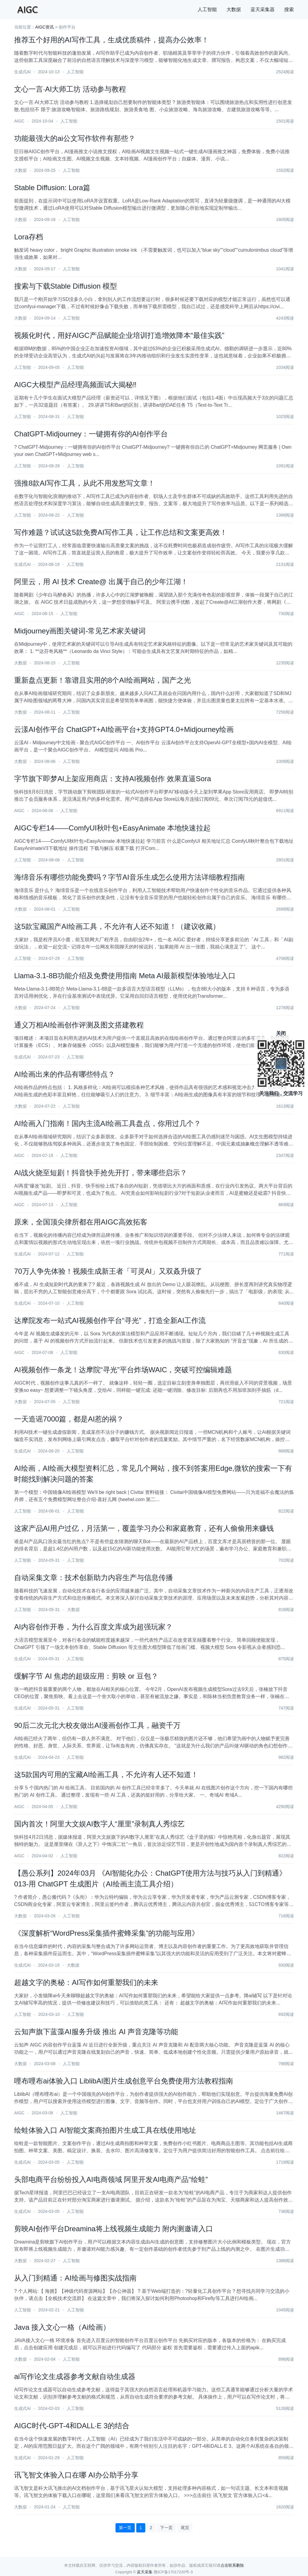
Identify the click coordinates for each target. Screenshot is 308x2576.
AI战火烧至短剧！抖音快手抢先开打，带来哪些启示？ (100, 1173)
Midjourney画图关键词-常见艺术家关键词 (80, 631)
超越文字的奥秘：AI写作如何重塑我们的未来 (86, 1982)
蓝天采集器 (263, 9)
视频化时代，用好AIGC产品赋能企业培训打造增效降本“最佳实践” (119, 335)
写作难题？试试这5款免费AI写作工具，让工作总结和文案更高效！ (120, 532)
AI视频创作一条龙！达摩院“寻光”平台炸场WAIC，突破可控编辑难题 (123, 1370)
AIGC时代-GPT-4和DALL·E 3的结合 (71, 2426)
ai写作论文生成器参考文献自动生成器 (74, 2376)
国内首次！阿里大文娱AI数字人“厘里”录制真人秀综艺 (99, 1824)
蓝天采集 (144, 2572)
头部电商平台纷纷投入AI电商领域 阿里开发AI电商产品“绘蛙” (111, 2179)
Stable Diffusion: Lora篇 (52, 188)
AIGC (19, 121)
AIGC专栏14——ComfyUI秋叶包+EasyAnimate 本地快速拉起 (112, 828)
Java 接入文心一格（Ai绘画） (62, 2327)
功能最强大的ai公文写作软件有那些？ (74, 138)
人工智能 (207, 9)
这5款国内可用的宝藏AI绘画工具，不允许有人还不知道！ (106, 1774)
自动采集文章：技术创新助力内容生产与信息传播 (93, 1577)
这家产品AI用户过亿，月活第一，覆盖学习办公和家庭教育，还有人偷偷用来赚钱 (144, 1528)
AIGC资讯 (44, 27)
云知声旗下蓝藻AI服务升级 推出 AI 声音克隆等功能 (96, 2032)
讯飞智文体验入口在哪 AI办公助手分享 (76, 2475)
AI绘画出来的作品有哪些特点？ (64, 1074)
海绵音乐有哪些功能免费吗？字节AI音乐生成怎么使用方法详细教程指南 (129, 877)
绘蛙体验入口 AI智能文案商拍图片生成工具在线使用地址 (105, 2130)
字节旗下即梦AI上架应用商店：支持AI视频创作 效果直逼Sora (112, 779)
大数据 (233, 9)
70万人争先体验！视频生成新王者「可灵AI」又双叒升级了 (108, 1271)
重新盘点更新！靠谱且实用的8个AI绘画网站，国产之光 (102, 680)
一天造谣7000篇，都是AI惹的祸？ (69, 1419)
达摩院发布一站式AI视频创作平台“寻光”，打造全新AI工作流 (110, 1320)
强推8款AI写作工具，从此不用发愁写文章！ (84, 483)
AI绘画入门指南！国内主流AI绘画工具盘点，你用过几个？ (107, 1123)
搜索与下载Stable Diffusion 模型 (65, 286)
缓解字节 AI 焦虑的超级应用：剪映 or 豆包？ (86, 1676)
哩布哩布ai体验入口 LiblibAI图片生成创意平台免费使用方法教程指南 (123, 2081)
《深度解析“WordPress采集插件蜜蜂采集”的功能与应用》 (106, 1933)
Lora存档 (28, 237)
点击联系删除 (232, 2565)
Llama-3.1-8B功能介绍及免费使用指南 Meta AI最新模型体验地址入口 (125, 976)
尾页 (185, 2527)
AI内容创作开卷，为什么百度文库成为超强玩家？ (93, 1627)
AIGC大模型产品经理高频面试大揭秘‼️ (75, 385)
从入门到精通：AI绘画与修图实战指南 (75, 2278)
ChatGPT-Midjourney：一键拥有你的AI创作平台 (91, 434)
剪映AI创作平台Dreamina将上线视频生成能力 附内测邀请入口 (113, 2229)
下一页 (166, 2527)
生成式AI (22, 71)
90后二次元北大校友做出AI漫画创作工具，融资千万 (97, 1725)
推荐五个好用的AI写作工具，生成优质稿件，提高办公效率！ (111, 40)
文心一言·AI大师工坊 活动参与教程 (70, 89)
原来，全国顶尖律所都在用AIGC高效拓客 (80, 1222)
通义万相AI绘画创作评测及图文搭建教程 (79, 1025)
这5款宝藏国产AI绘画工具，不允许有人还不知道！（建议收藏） (117, 926)
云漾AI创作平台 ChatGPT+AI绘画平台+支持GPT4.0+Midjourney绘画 (124, 729)
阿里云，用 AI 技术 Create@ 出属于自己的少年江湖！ (101, 582)
